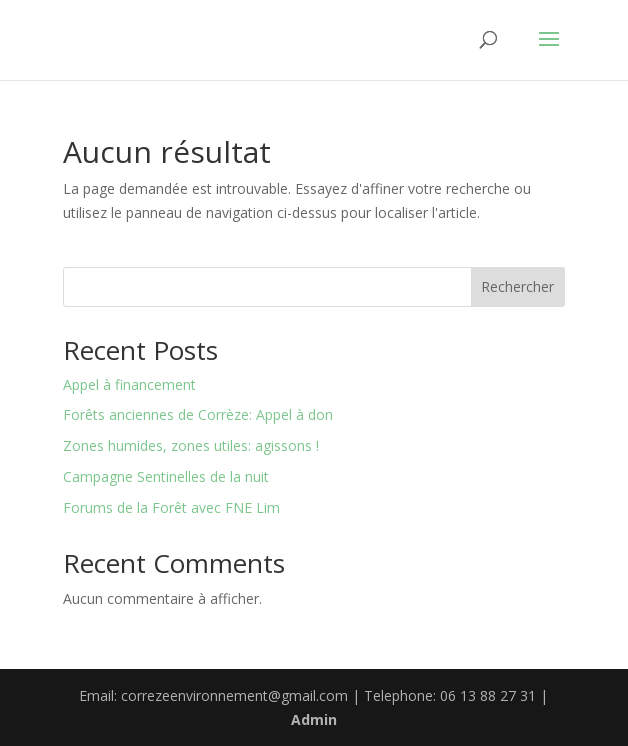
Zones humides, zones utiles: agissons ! (191, 445)
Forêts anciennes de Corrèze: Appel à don (198, 414)
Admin (314, 719)
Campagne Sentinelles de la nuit (166, 476)
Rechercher (517, 286)
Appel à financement (129, 384)
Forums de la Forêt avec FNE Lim (171, 507)
